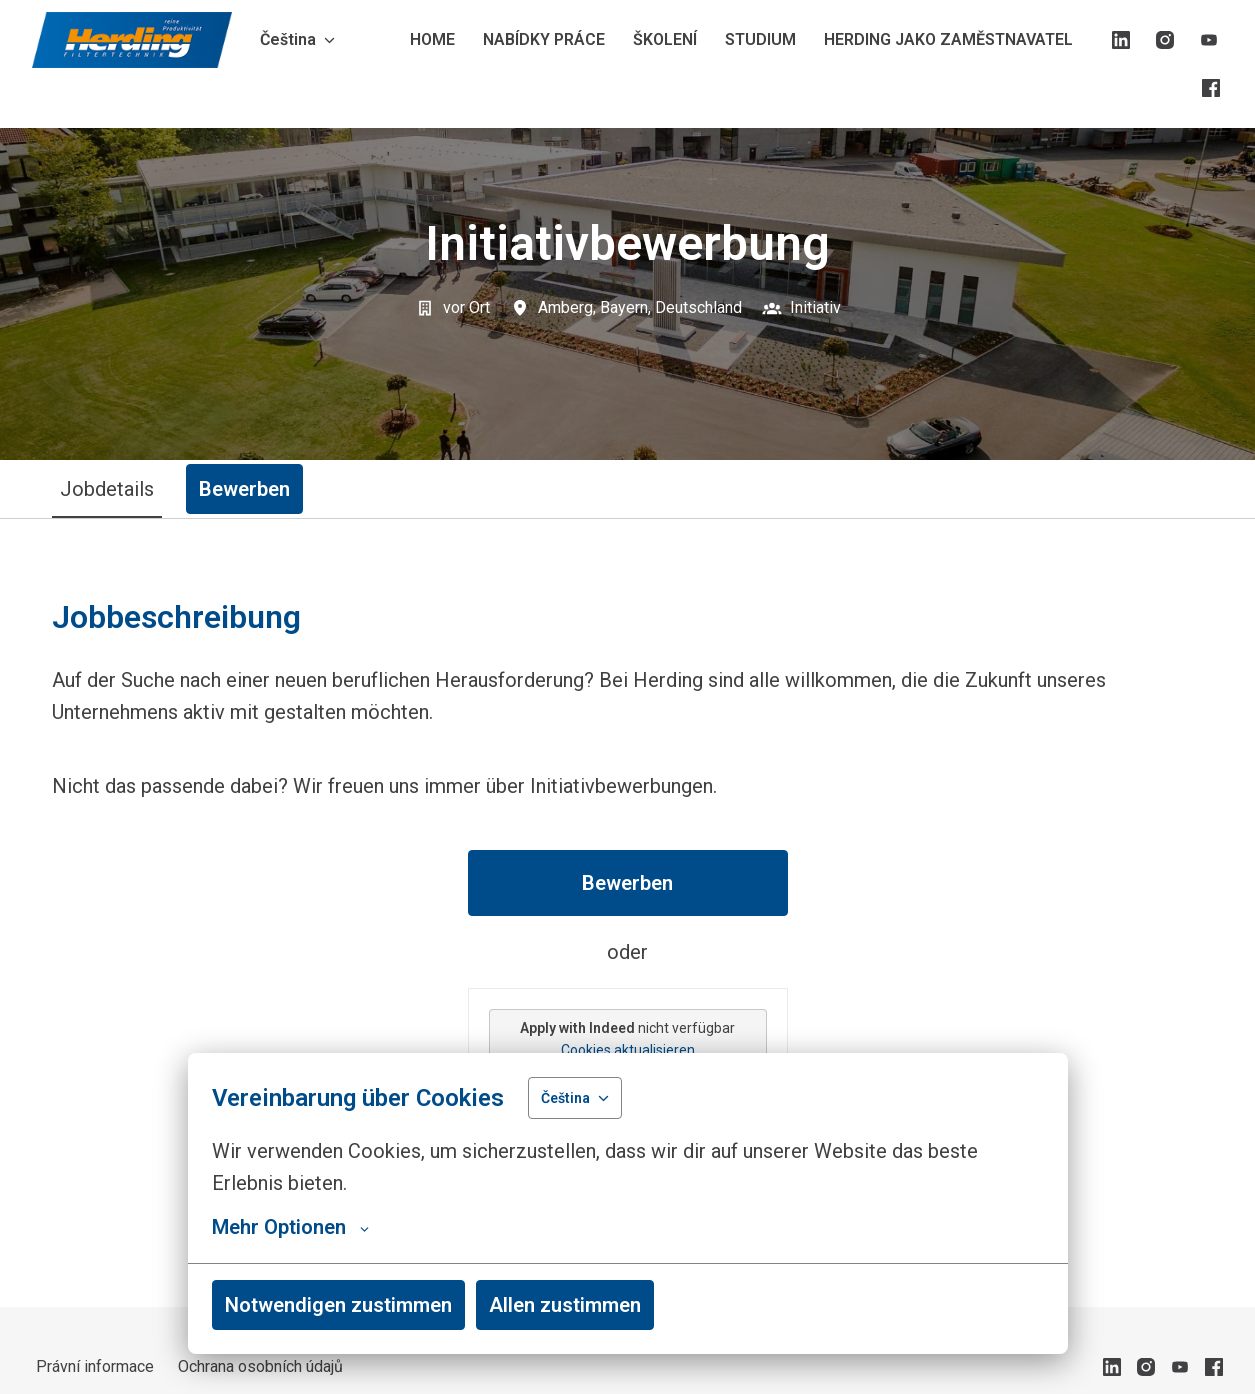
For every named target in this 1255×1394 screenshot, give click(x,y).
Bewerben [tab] (244, 489)
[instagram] (1165, 40)
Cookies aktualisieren (628, 1050)
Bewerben (627, 883)
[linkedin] (1121, 40)
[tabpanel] (628, 912)
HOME (432, 39)
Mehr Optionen (290, 1227)
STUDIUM (760, 39)
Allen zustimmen (565, 1305)
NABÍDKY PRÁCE (544, 39)
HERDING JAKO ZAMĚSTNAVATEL (948, 39)
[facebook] (1211, 88)
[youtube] (1209, 40)
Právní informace (95, 1366)
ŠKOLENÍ (665, 39)
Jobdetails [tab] (107, 489)
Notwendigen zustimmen (338, 1305)
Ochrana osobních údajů (260, 1366)
